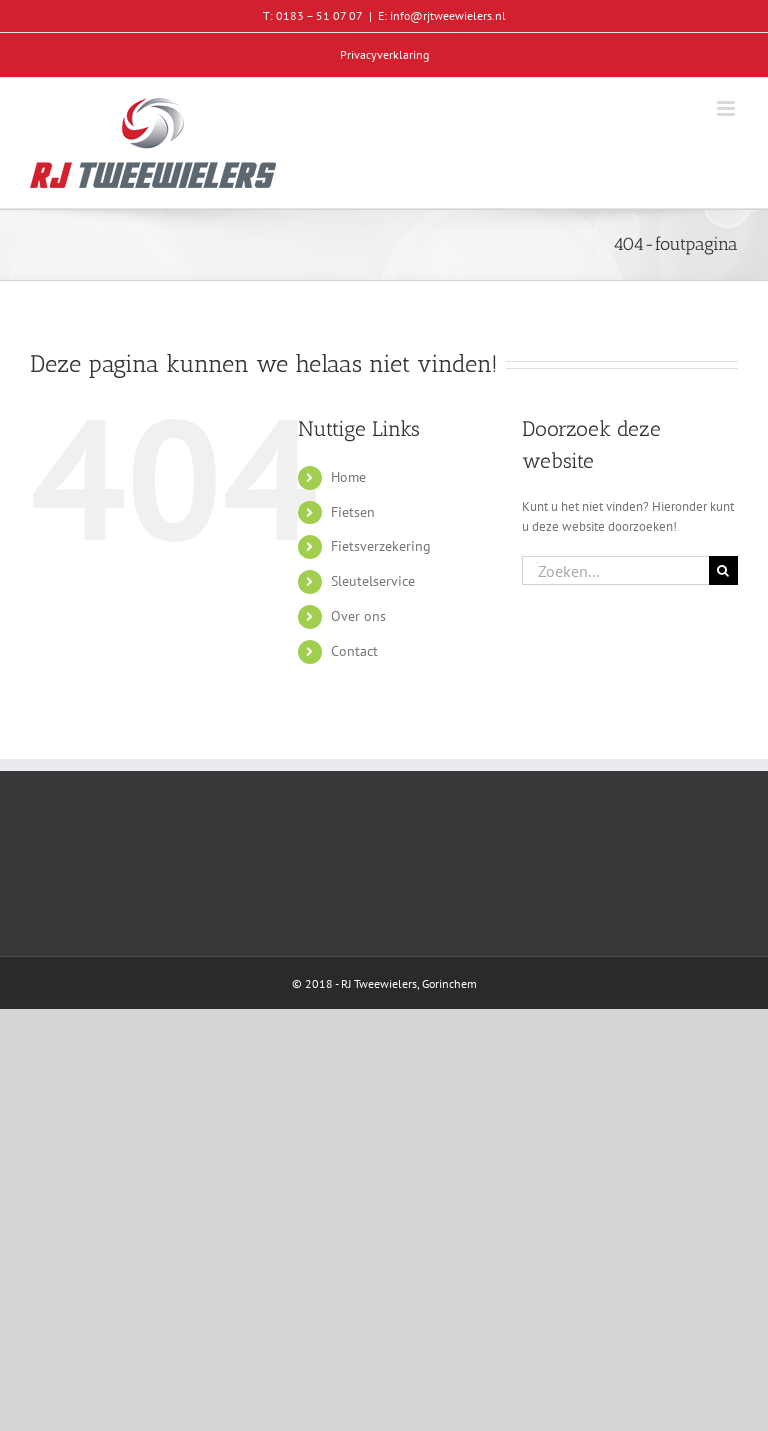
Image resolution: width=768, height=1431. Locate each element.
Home (348, 477)
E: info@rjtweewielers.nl (442, 15)
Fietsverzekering (381, 546)
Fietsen (353, 512)
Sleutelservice (373, 581)
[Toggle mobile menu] (727, 108)
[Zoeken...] (615, 570)
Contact (354, 651)
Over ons (358, 616)
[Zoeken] (723, 570)
